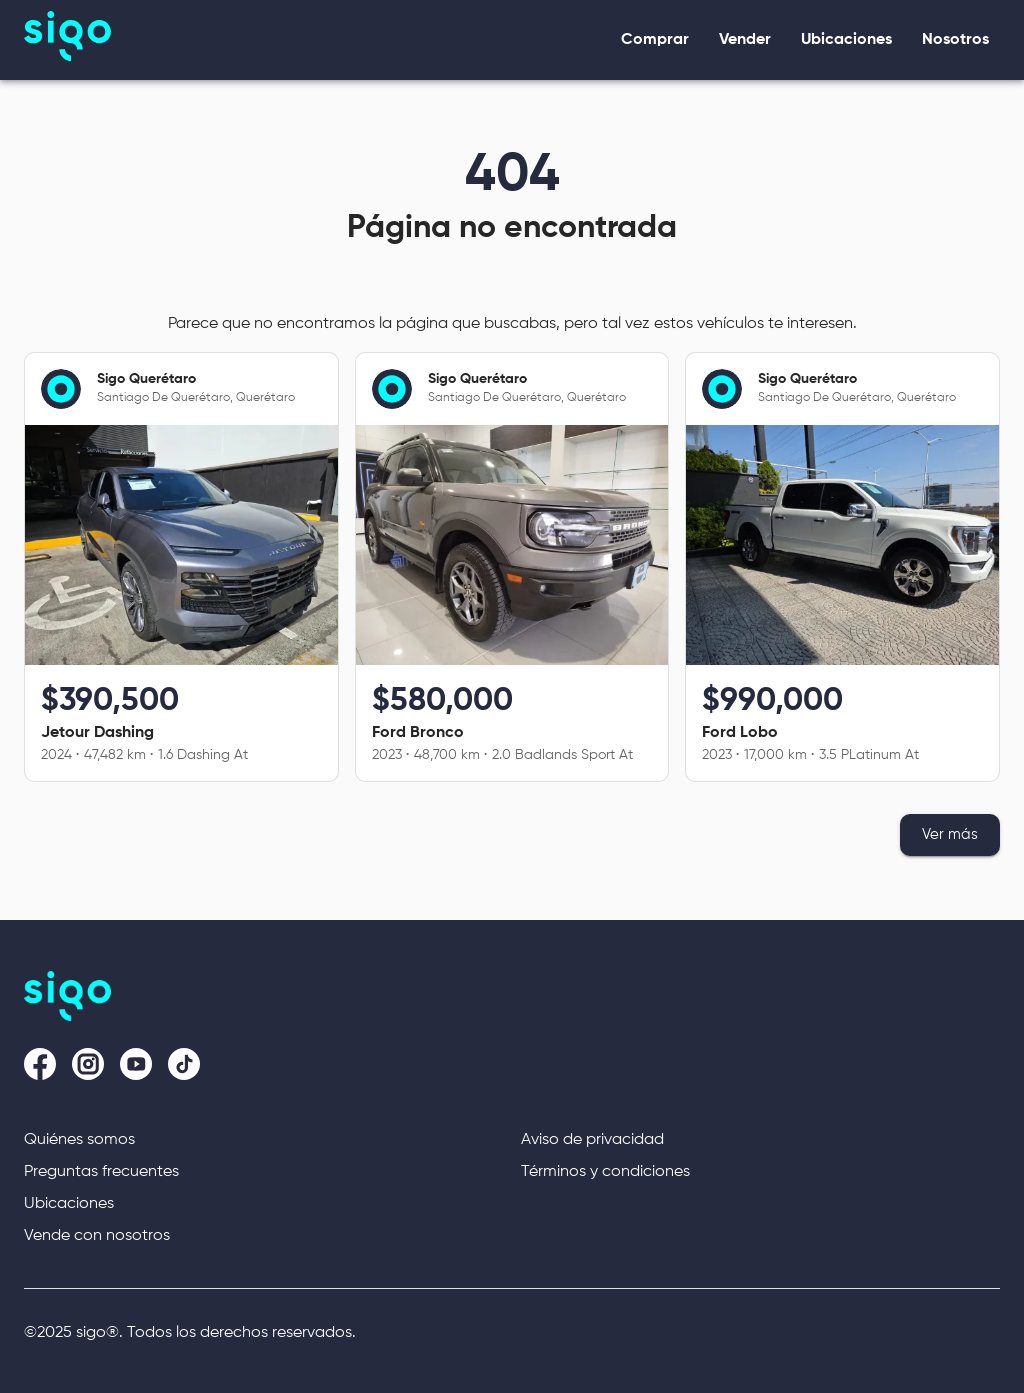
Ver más (950, 835)
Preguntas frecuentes (101, 1172)
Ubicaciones (69, 1204)
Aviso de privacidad (592, 1140)
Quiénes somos (79, 1140)
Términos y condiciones (605, 1172)
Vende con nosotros (97, 1236)
